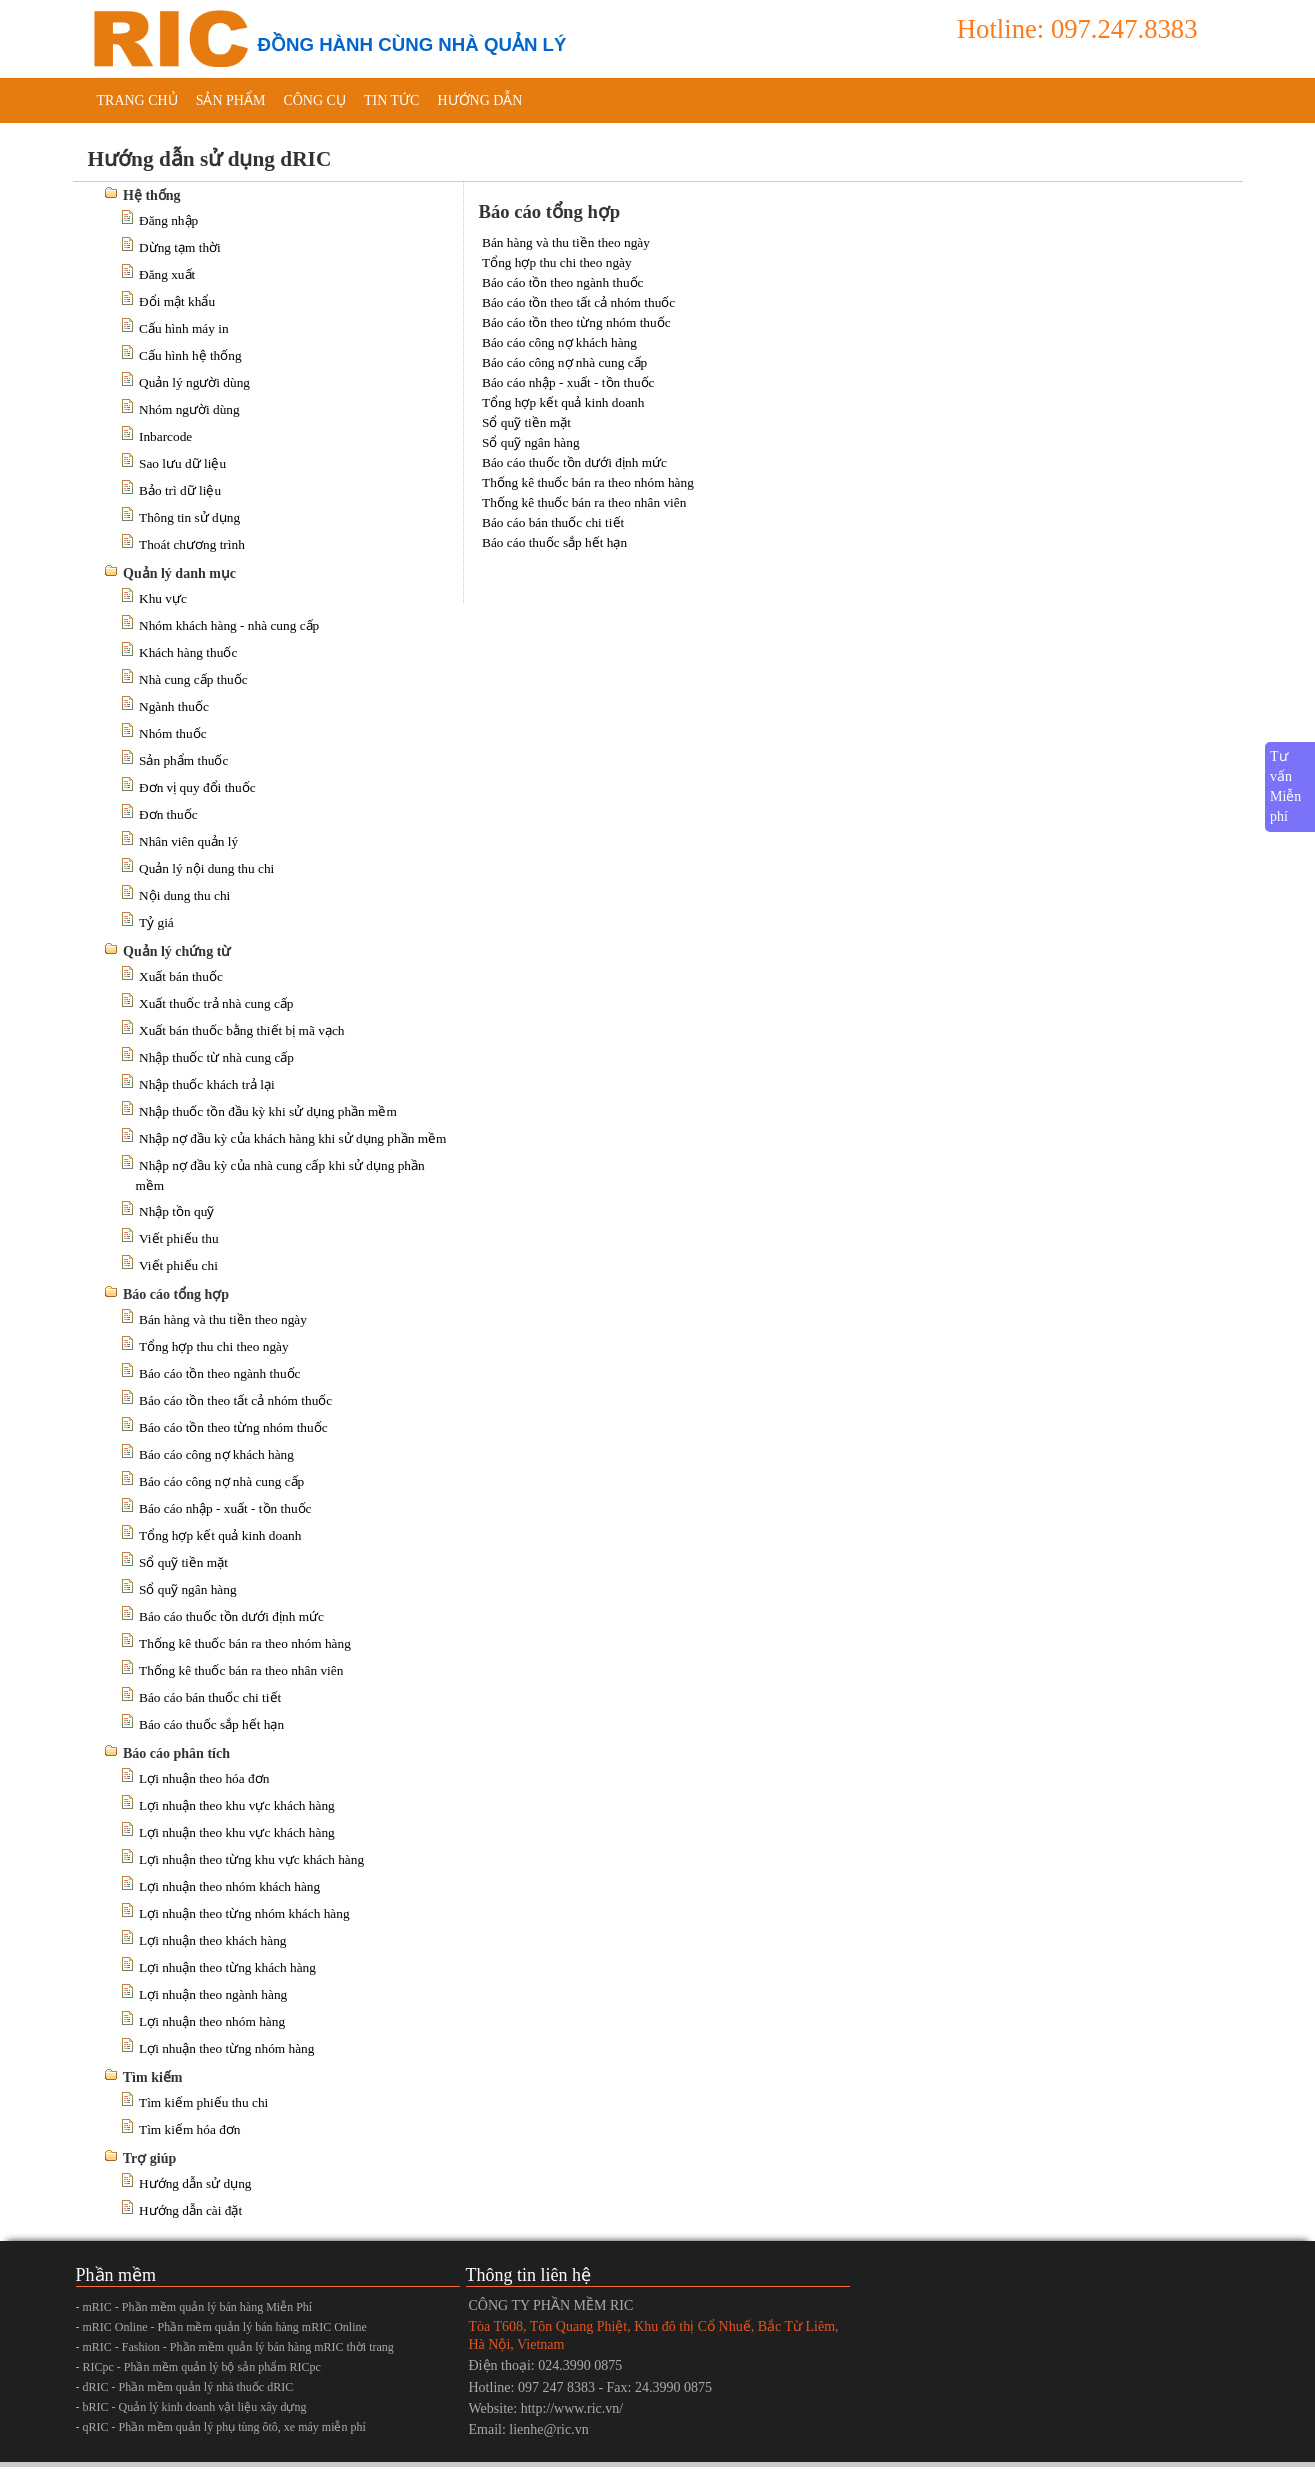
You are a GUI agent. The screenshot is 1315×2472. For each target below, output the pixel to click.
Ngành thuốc (174, 706)
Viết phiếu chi (178, 1265)
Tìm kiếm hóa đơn (190, 2129)
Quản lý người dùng (194, 382)
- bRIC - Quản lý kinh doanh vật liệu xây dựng (191, 2407)
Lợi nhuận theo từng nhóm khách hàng (244, 1913)
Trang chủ (137, 100)
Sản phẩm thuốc (183, 760)
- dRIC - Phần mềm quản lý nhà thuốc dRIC (185, 2387)
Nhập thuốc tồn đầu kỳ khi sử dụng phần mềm (268, 1111)
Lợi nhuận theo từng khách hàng (227, 1967)
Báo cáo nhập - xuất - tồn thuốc (225, 1508)
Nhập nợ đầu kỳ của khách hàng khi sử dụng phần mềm (292, 1138)
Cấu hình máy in (184, 328)
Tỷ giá (156, 922)
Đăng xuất (167, 274)
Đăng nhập (168, 220)
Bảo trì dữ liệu (180, 490)
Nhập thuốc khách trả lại (207, 1084)
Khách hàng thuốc (188, 652)
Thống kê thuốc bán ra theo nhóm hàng (245, 1643)
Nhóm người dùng (189, 409)
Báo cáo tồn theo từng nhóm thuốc (233, 1427)
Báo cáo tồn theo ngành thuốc (219, 1373)
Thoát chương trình (192, 544)
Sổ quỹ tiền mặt (183, 1562)
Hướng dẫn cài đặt (190, 2210)
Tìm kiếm (153, 2077)
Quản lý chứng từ (176, 951)
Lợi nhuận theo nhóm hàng (212, 2021)
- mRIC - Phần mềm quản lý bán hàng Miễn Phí (194, 2307)
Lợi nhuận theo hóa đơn (204, 1778)
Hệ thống (152, 195)
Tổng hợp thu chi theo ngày (214, 1346)
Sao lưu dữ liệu (182, 463)
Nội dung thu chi (184, 895)
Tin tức (391, 100)
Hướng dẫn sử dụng (195, 2183)
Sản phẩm (231, 100)
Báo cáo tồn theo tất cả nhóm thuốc (235, 1400)
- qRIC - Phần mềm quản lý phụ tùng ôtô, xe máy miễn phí (221, 2427)
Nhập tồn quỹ (176, 1211)
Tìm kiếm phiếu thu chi (203, 2102)
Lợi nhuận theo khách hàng (213, 1940)
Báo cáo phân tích (176, 1753)
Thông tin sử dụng (189, 517)
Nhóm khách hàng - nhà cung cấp (229, 625)
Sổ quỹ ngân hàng (188, 1589)
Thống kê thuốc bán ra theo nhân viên (241, 1670)
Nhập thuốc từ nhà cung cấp (216, 1057)
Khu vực (163, 598)
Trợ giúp (149, 2158)
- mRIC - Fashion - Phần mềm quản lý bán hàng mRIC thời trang (235, 2347)
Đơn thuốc (168, 814)
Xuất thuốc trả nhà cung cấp (216, 1003)
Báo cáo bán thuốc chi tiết (210, 1697)
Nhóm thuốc (173, 733)
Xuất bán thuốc (181, 976)
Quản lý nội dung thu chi (206, 868)
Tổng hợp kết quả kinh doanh (220, 1535)
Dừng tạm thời (180, 247)
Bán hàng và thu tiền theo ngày (223, 1319)
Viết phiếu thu (179, 1238)
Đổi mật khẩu (177, 301)
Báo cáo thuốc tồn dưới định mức (231, 1616)
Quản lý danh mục (179, 573)
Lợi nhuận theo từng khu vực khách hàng (251, 1859)
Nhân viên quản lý (188, 841)
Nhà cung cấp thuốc (193, 679)
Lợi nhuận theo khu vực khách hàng (237, 1805)
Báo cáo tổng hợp (176, 1294)
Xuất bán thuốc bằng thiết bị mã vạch (241, 1030)
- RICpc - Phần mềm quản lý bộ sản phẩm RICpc (198, 2367)
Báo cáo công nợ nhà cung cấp (221, 1481)
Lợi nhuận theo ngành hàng (213, 1994)
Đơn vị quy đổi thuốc (197, 787)
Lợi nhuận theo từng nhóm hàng (226, 2048)
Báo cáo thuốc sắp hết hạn (211, 1724)
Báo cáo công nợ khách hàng (216, 1454)
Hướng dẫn (479, 100)
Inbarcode (165, 436)
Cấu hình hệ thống (190, 355)
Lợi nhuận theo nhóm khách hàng (229, 1886)
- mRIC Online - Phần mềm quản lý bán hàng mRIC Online (221, 2327)
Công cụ (314, 100)
